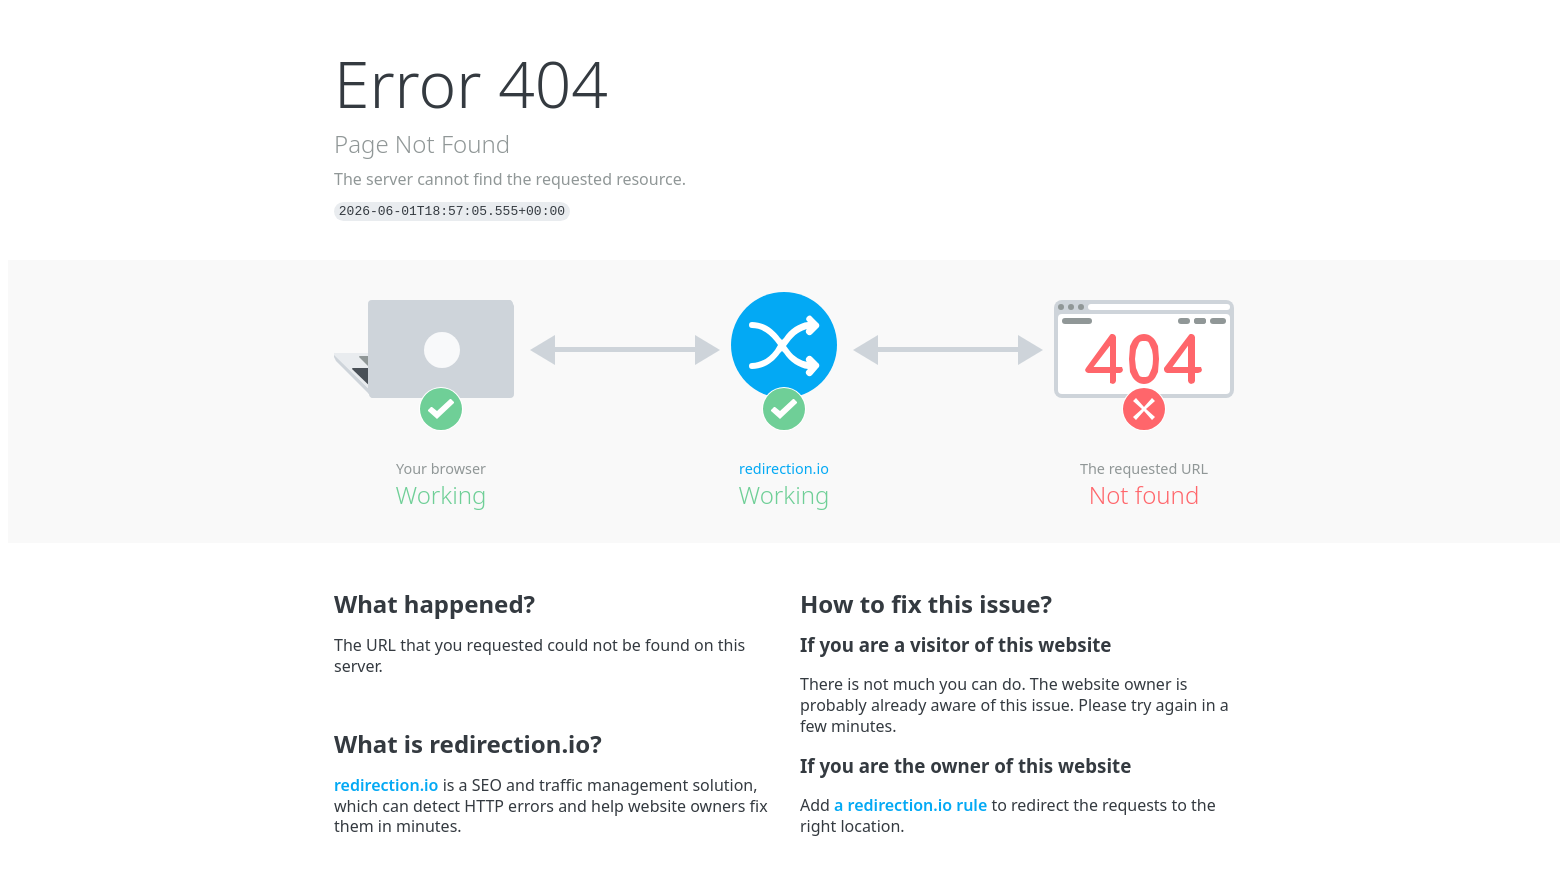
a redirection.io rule (910, 805)
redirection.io (784, 468)
